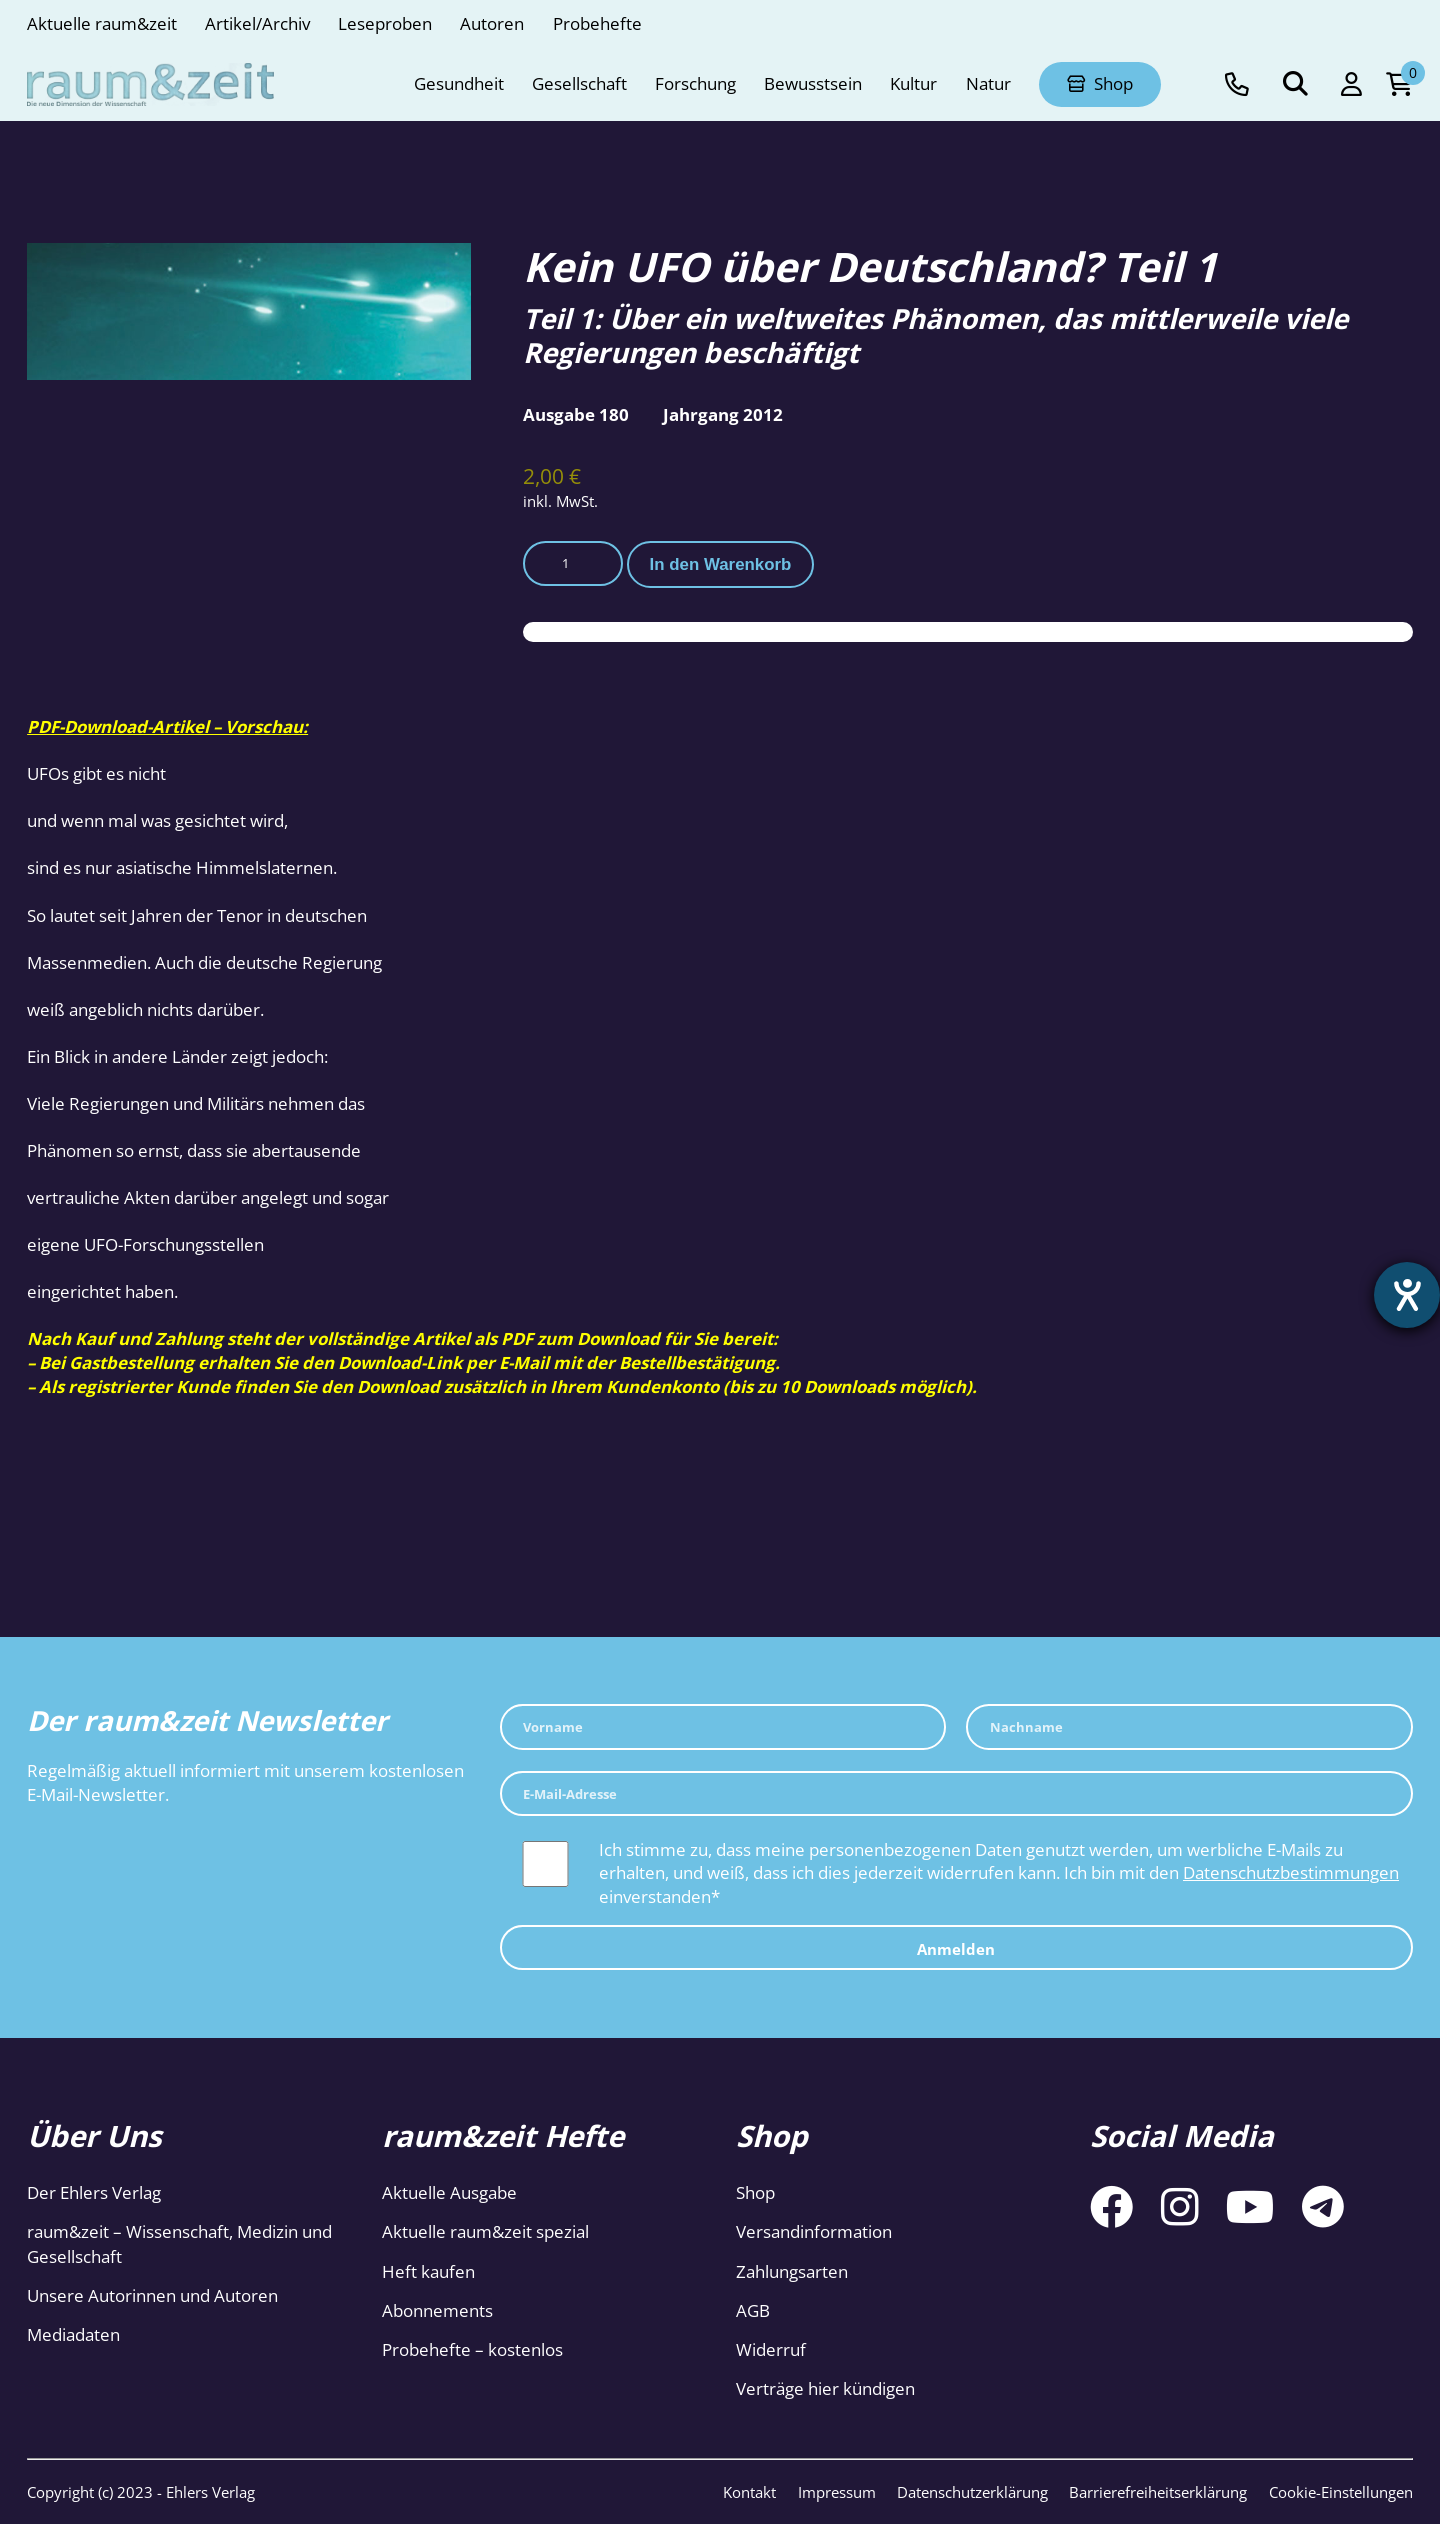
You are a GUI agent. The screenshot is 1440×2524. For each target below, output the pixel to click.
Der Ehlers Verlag (94, 2192)
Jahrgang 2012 (723, 414)
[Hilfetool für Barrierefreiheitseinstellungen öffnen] (1407, 1295)
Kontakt (749, 2492)
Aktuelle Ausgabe (449, 2192)
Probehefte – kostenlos (472, 2349)
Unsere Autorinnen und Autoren (152, 2295)
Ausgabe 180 (576, 414)
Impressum (837, 2492)
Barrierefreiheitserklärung (1158, 2492)
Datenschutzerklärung (972, 2492)
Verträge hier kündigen (825, 2388)
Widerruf (771, 2349)
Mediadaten (73, 2334)
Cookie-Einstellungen (1341, 2492)
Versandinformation (814, 2231)
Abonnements (437, 2310)
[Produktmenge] (573, 563)
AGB (753, 2310)
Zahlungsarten (792, 2271)
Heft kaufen (428, 2271)
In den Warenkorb (721, 564)
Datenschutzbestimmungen (1291, 1872)
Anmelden (956, 1949)
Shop (755, 2192)
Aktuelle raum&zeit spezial (485, 2231)
